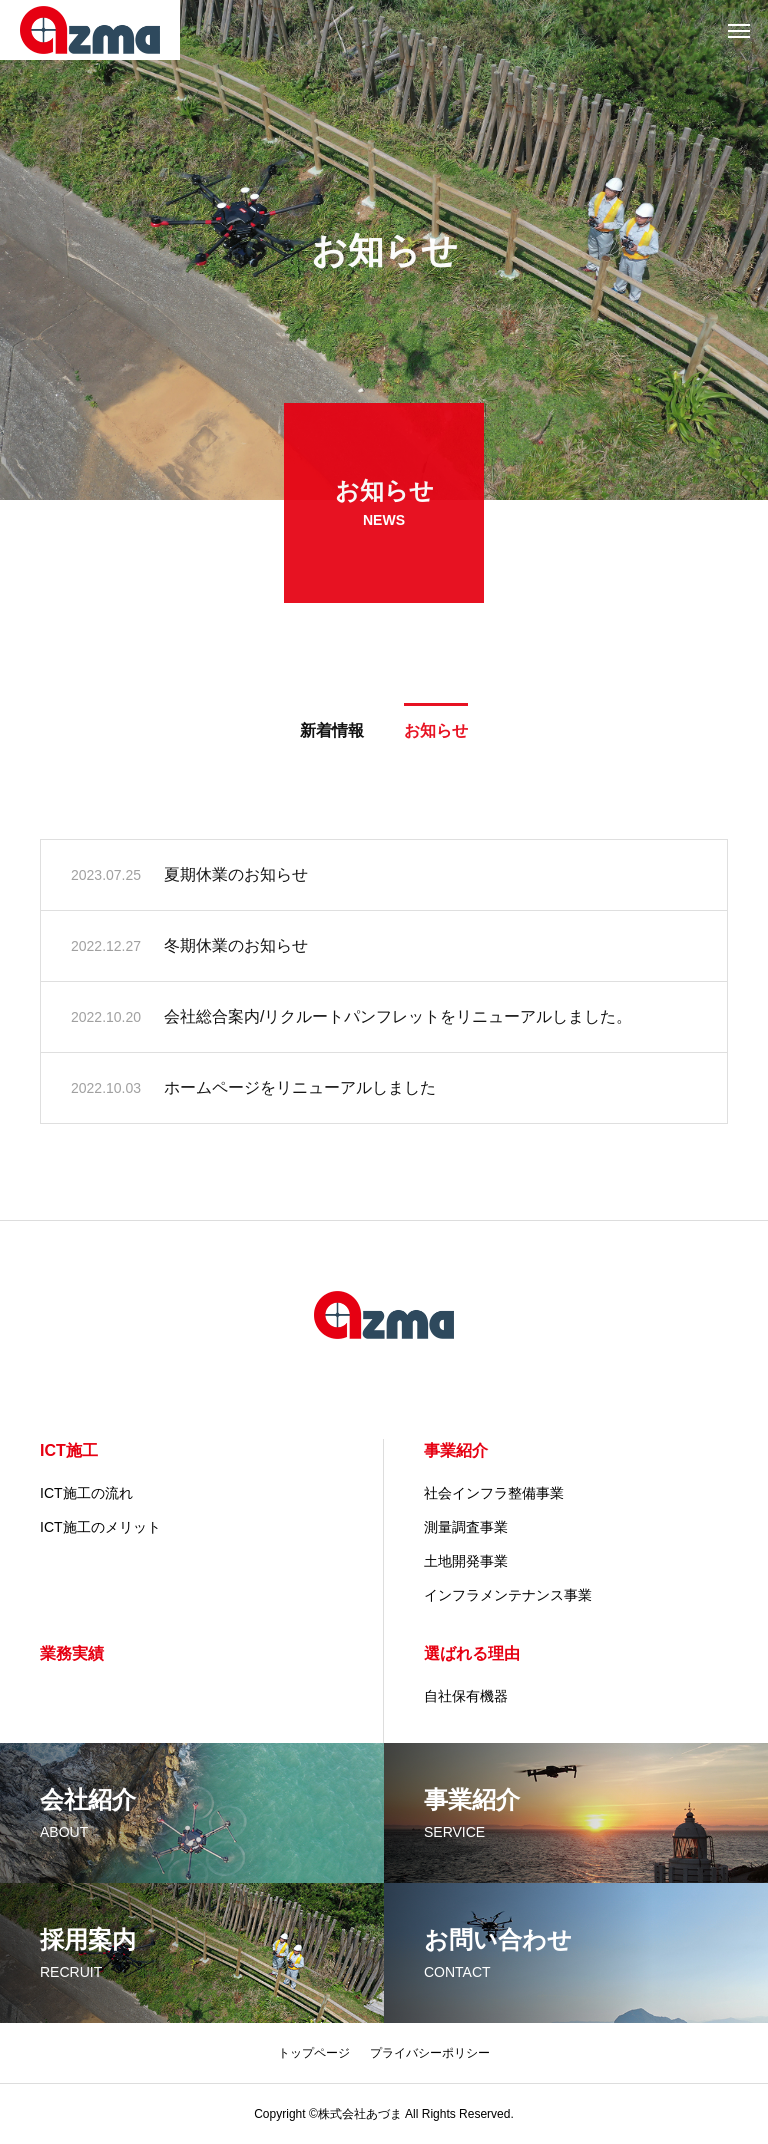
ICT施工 (69, 1450)
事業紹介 (456, 1450)
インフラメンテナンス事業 (508, 1595)
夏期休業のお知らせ (236, 877)
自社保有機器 (466, 1696)
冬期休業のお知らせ (236, 948)
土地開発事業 (466, 1561)
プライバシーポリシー (430, 2053)
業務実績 (72, 1653)
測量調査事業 (466, 1527)
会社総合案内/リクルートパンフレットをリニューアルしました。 (398, 1019)
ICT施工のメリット (100, 1527)
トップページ (314, 2053)
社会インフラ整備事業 (494, 1493)
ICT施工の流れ (86, 1493)
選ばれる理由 (472, 1653)
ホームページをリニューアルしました (300, 1090)
